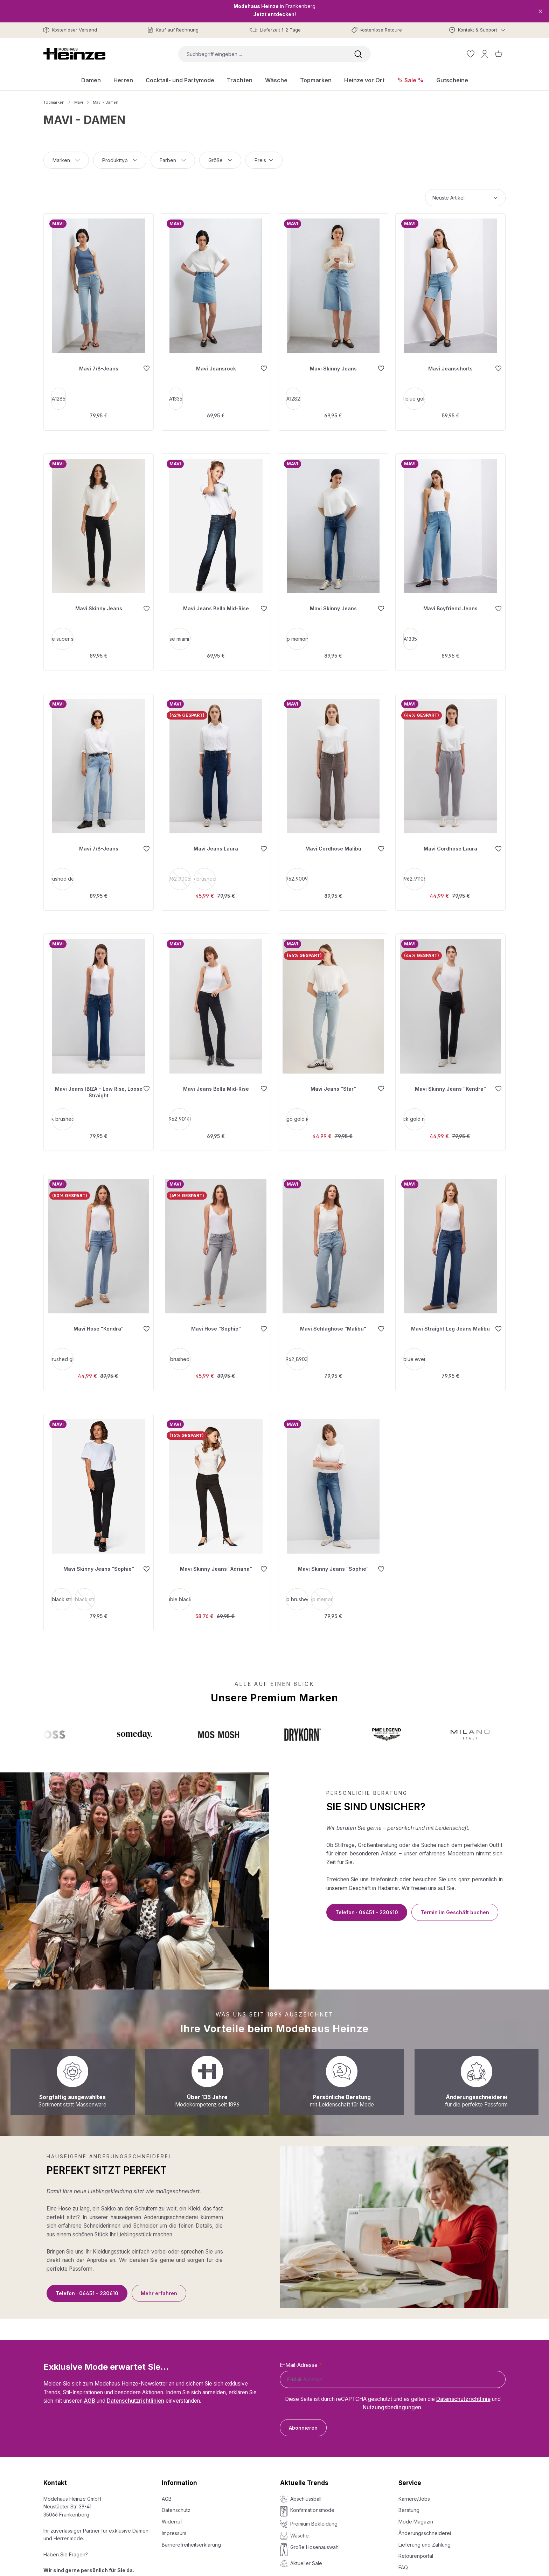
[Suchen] (358, 54)
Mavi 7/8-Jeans (98, 366)
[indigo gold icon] (298, 1110)
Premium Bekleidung (314, 2519)
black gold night (416, 1110)
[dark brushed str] (64, 1110)
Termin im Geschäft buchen (455, 1900)
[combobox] (262, 54)
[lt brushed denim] (64, 872)
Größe (220, 160)
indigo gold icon (298, 1110)
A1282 (294, 396)
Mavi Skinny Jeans (333, 366)
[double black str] (181, 1586)
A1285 (60, 396)
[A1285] (60, 396)
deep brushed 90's (206, 874)
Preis (264, 160)
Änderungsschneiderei (424, 2529)
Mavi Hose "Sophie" (216, 1318)
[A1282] (294, 396)
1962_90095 (298, 872)
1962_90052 (181, 874)
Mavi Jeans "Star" (333, 1080)
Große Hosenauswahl (315, 2543)
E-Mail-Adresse (301, 2360)
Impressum (174, 2529)
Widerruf (172, 2517)
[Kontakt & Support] (477, 29)
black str (63, 1586)
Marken (66, 160)
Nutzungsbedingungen (392, 2403)
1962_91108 (416, 872)
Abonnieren (303, 2423)
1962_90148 (181, 1110)
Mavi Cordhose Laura (450, 842)
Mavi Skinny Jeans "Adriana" (216, 1556)
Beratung (408, 2505)
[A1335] (177, 396)
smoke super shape (64, 634)
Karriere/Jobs (414, 2494)
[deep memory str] (298, 634)
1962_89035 (298, 1348)
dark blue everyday (416, 1348)
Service (409, 2478)
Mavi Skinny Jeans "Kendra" (450, 1080)
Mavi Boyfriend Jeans (450, 604)
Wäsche (299, 2531)
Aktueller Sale (306, 2559)
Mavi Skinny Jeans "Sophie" (98, 1556)
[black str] (63, 1586)
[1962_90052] (181, 872)
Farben (173, 160)
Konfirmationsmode (312, 2505)
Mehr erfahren (159, 2281)
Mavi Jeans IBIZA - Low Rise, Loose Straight (99, 1083)
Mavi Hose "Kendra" (99, 1318)
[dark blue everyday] (416, 1348)
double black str (181, 1586)
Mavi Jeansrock (216, 366)
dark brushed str (64, 1110)
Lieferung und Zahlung (424, 2540)
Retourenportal (415, 2551)
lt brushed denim (64, 872)
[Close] (540, 11)
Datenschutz (176, 2505)
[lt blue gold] (416, 396)
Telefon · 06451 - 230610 (366, 1900)
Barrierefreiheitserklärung (191, 2540)
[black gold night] (416, 1110)
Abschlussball (305, 2494)
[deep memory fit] (323, 1586)
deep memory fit (323, 1588)
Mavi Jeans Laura (216, 842)
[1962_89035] (298, 1348)
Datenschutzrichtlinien (135, 2396)
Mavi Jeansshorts (450, 366)
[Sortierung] (465, 197)
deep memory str (298, 634)
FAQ (403, 2563)
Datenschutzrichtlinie (463, 2394)
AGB (89, 2396)
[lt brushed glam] (64, 1348)
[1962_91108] (416, 872)
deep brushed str (298, 1586)
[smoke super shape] (64, 634)
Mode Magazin (415, 2517)
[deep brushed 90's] (206, 872)
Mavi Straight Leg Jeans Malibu (450, 1318)
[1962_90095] (298, 872)
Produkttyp (120, 160)
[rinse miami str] (181, 634)
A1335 (177, 396)
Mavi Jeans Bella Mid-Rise (216, 604)
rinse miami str (181, 634)
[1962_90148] (181, 1110)
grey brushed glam (181, 1348)
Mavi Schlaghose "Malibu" (333, 1318)
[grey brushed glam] (181, 1348)
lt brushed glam (64, 1348)
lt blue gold (416, 396)
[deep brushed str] (298, 1586)
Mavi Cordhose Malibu (333, 842)
